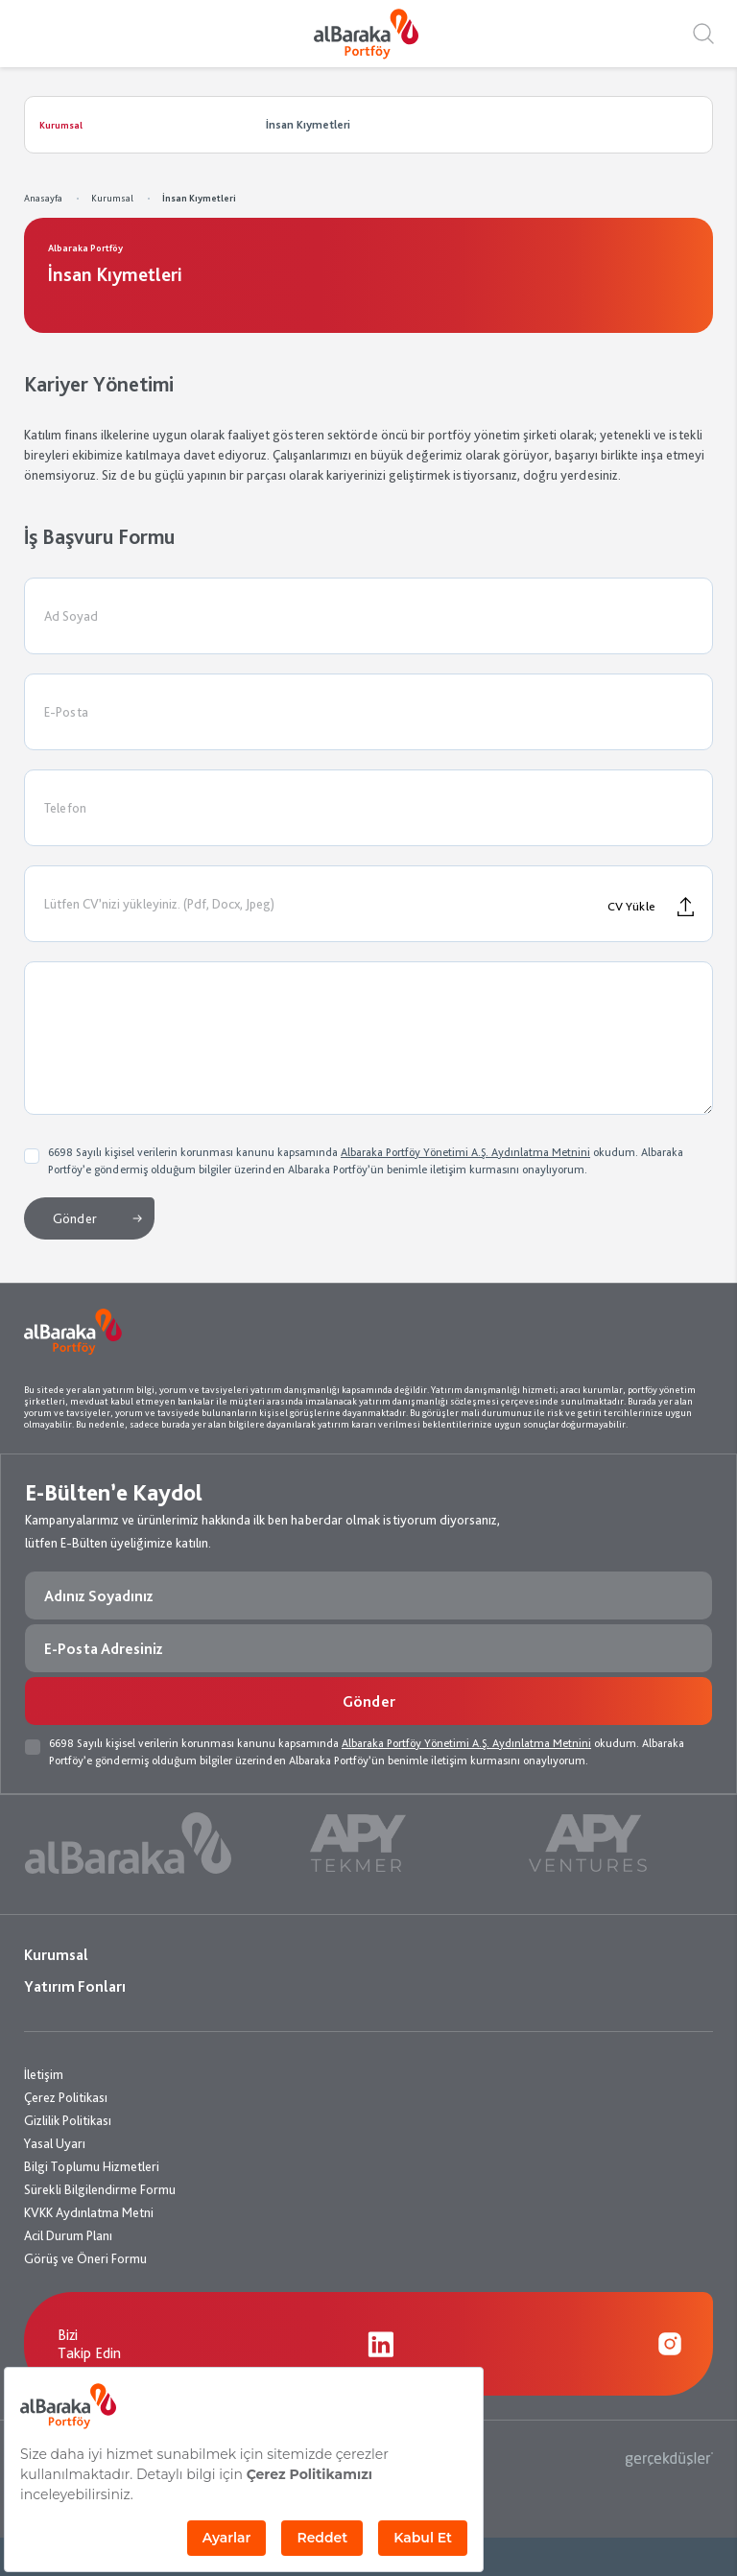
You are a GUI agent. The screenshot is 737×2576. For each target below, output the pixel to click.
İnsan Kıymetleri (199, 197)
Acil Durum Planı (68, 2235)
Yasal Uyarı (54, 2143)
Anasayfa (43, 197)
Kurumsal (112, 197)
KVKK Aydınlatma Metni (89, 2212)
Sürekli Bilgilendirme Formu (100, 2189)
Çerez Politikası (65, 2097)
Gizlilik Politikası (67, 2120)
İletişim (43, 2074)
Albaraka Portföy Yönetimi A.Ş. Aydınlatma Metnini (465, 1152)
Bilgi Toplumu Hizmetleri (91, 2166)
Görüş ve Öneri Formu (85, 2258)
